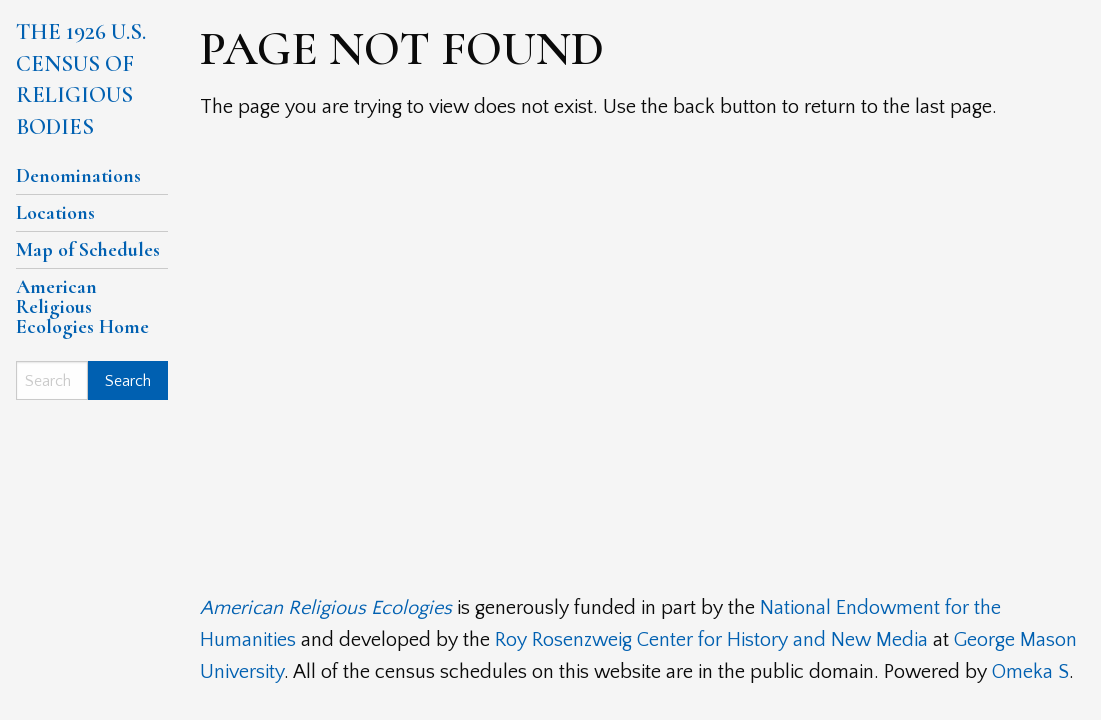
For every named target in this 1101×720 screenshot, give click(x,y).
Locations (55, 213)
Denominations (78, 176)
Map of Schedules (88, 250)
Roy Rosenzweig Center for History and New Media (711, 640)
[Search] (52, 380)
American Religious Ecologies (326, 608)
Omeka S (1030, 672)
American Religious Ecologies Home (82, 307)
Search (128, 381)
